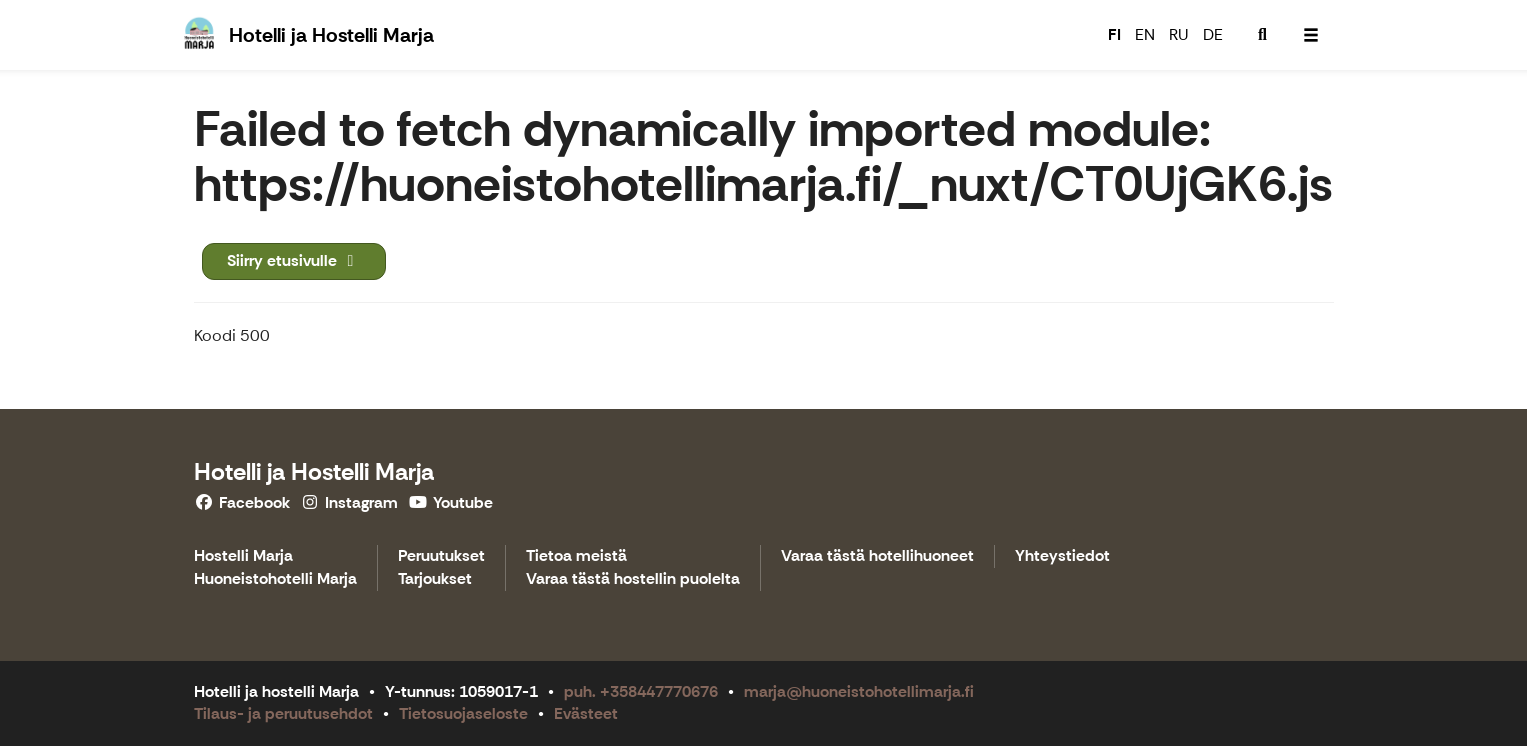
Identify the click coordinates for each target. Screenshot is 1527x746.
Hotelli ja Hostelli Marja (314, 471)
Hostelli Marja (243, 556)
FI (1114, 34)
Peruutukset (441, 556)
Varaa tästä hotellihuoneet (877, 556)
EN (1145, 34)
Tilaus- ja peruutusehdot (283, 713)
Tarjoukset (435, 579)
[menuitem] (1263, 35)
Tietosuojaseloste (463, 713)
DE (1213, 34)
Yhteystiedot (1062, 556)
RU (1179, 34)
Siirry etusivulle (294, 260)
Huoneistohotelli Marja (275, 579)
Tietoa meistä (576, 556)
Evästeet (586, 713)
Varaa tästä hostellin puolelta (633, 579)
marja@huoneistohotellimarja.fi (859, 691)
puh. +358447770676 (641, 691)
